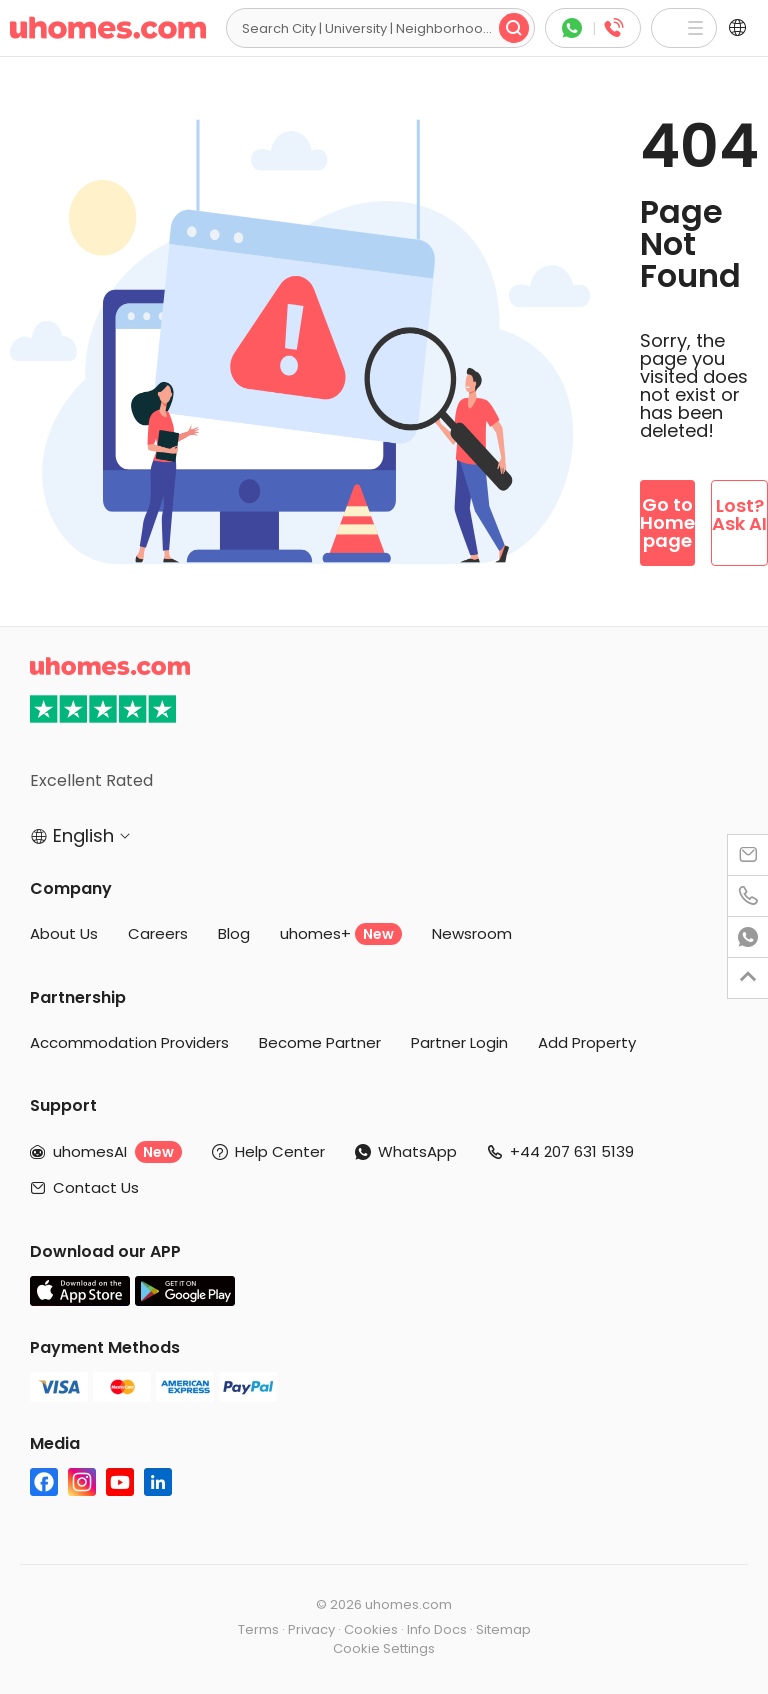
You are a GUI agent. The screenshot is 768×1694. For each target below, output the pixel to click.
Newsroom (472, 933)
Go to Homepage (667, 522)
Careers (158, 933)
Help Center (280, 1151)
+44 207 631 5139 (572, 1151)
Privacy (311, 1629)
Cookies (371, 1629)
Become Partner (320, 1042)
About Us (64, 933)
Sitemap (503, 1629)
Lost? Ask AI (739, 514)
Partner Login (459, 1042)
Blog (234, 933)
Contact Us (96, 1187)
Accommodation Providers (129, 1042)
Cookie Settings (384, 1648)
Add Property (587, 1042)
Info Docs (437, 1629)
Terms (258, 1629)
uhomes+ (341, 934)
